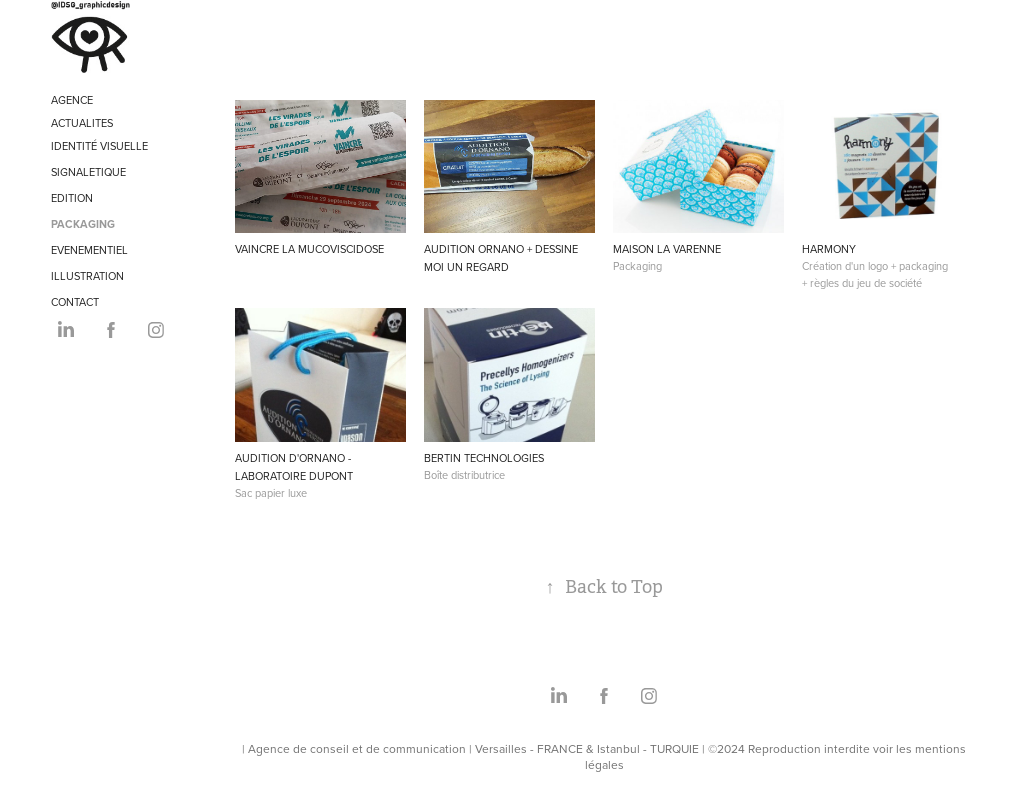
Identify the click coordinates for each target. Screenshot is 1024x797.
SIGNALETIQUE (88, 172)
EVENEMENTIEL (89, 250)
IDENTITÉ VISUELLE (99, 146)
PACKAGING (83, 224)
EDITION (72, 198)
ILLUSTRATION (87, 276)
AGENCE (72, 100)
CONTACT (75, 302)
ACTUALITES (82, 123)
